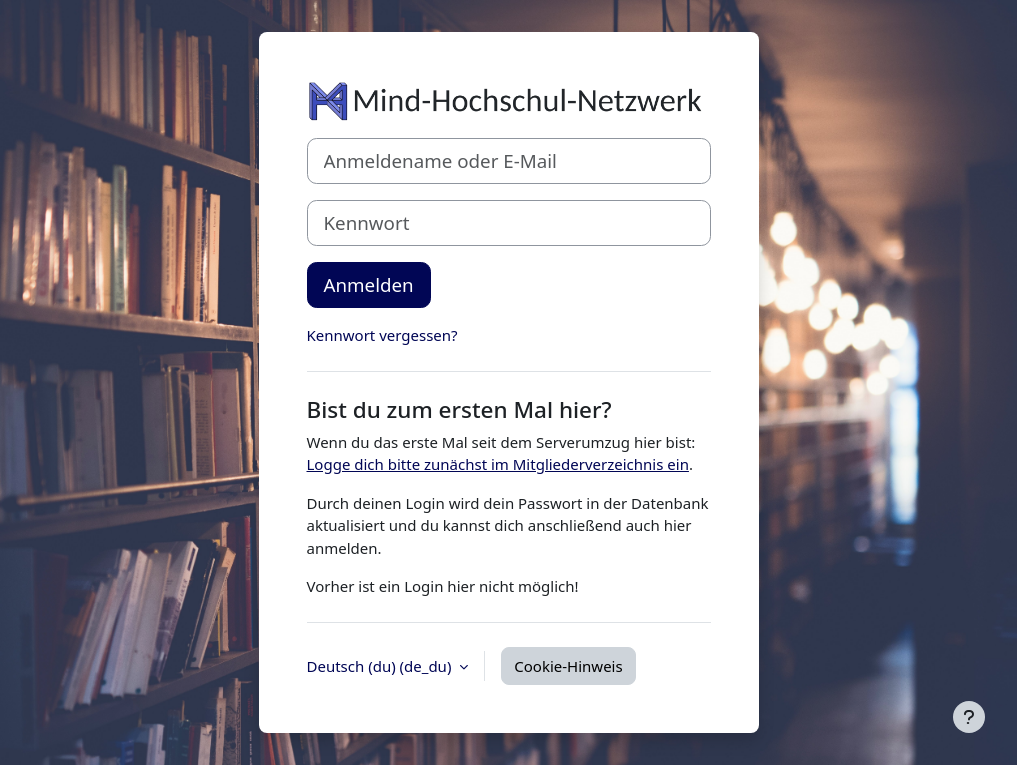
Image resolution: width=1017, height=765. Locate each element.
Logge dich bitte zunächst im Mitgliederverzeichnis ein (498, 464)
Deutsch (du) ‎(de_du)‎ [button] (381, 666)
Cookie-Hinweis (568, 666)
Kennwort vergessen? (382, 335)
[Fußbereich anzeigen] (969, 717)
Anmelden (369, 284)
